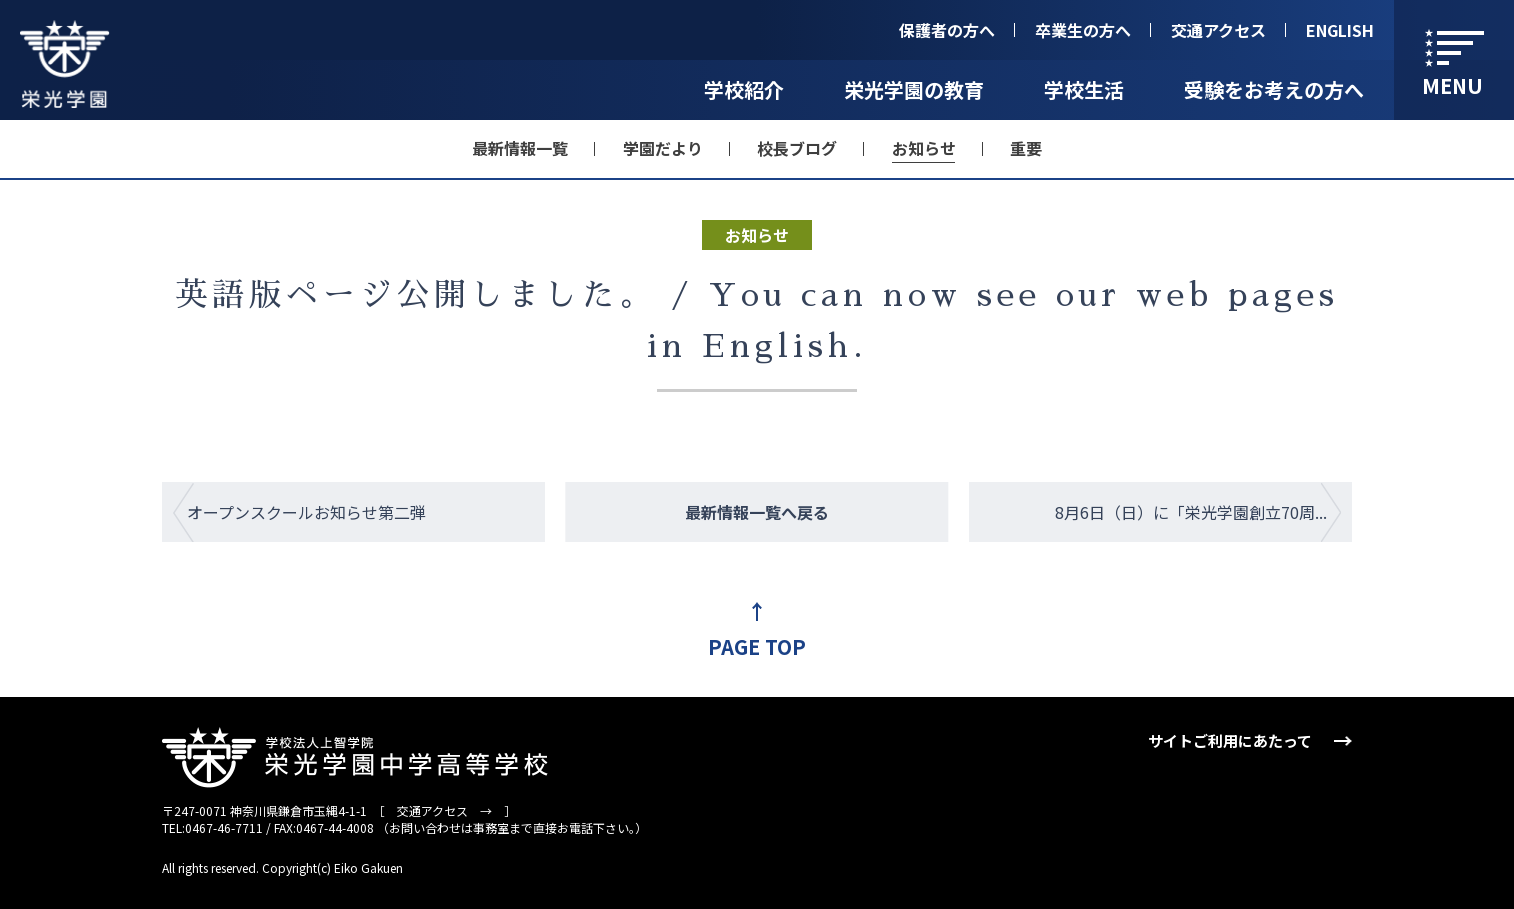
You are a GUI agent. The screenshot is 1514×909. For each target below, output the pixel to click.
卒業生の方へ (1083, 30)
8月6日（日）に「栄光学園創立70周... (1191, 512)
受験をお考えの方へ (1274, 89)
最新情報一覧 (520, 148)
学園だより (663, 148)
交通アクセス (1218, 30)
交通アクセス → (444, 810)
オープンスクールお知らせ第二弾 (306, 512)
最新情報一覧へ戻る (757, 512)
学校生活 (1084, 89)
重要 (1026, 148)
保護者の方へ (947, 30)
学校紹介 (744, 89)
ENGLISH (1340, 30)
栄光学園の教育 (914, 89)
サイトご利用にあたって (1230, 740)
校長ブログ (797, 148)
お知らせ (924, 148)
